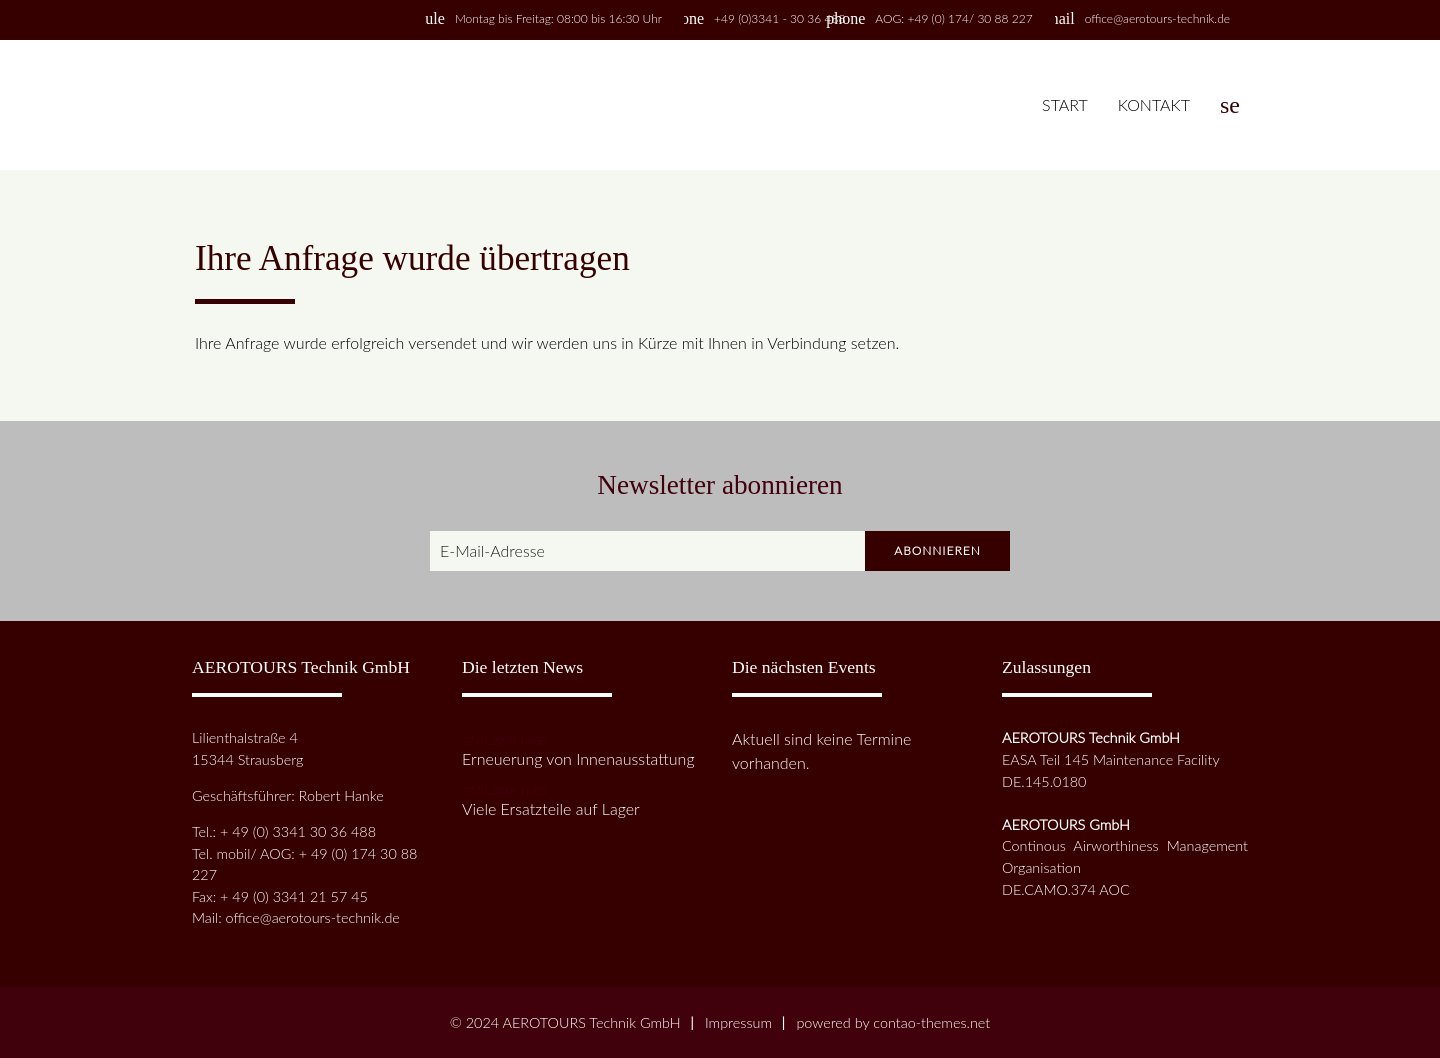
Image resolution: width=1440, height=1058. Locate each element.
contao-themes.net (931, 1022)
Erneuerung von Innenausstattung (578, 759)
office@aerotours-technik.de (1157, 18)
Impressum (738, 1022)
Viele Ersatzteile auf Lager (551, 809)
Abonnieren (937, 550)
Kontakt (1154, 104)
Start (1065, 104)
